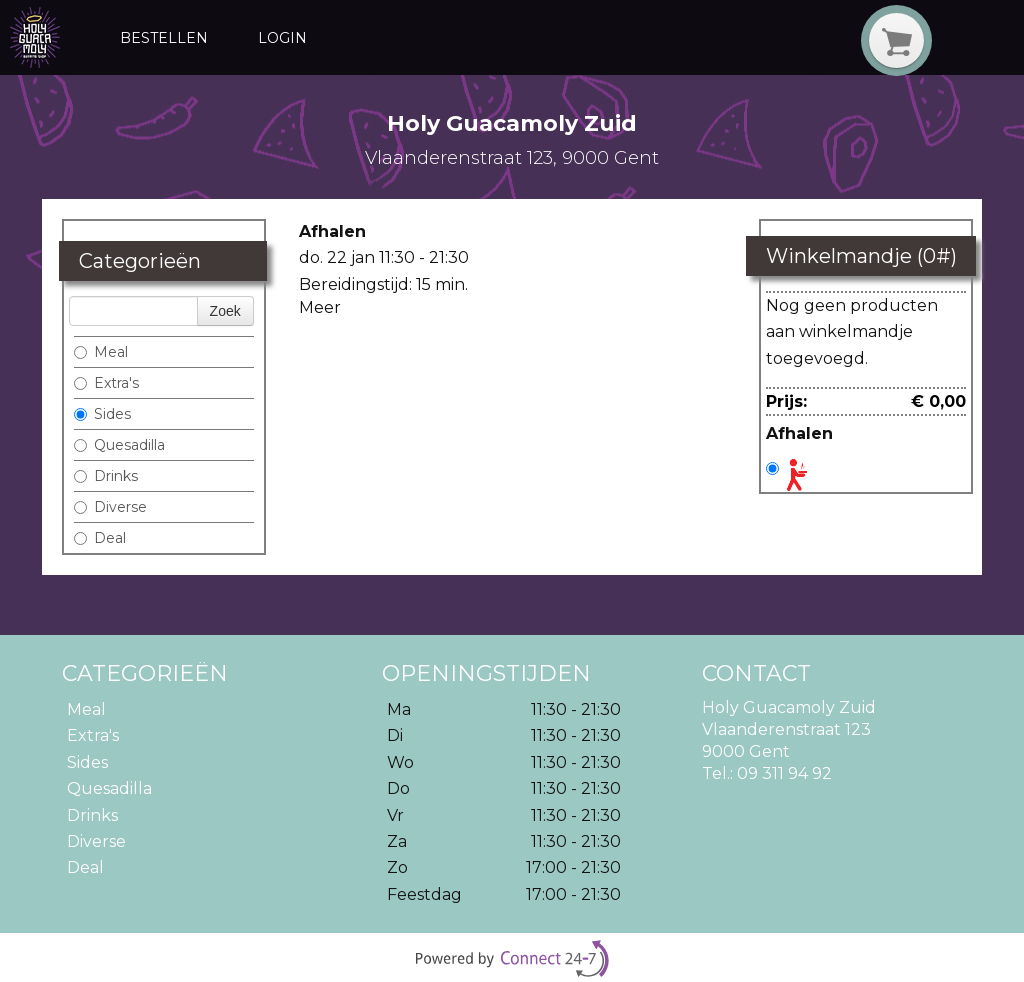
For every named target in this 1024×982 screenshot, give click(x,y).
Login (282, 38)
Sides (102, 414)
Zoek (225, 311)
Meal (101, 352)
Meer (320, 307)
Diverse (110, 507)
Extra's (106, 383)
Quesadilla (119, 445)
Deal (100, 538)
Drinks (106, 476)
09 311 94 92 (784, 773)
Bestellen (164, 38)
